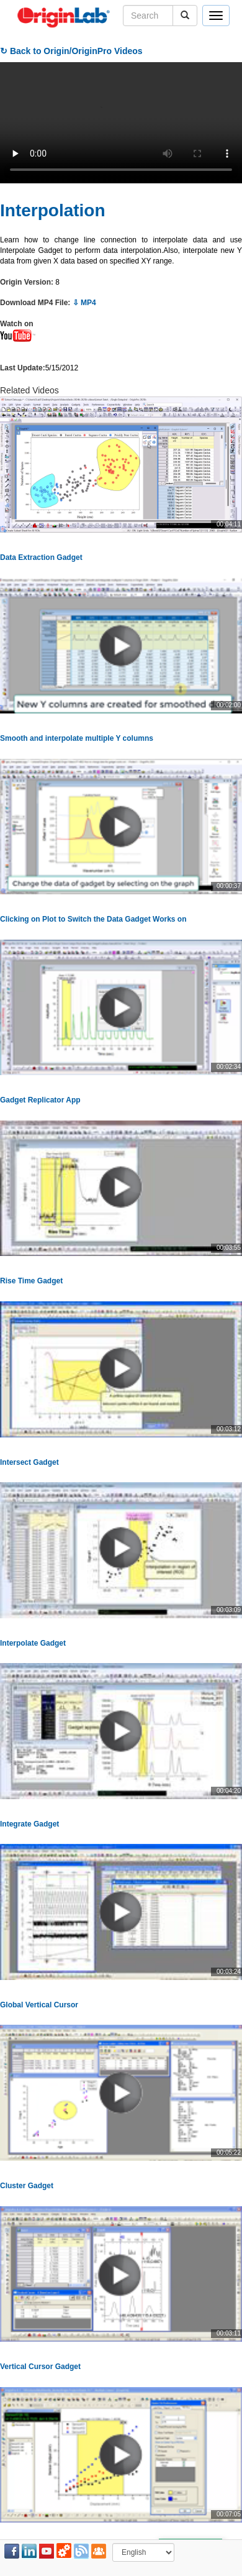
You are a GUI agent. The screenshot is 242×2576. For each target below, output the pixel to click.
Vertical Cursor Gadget (40, 2366)
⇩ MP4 (84, 302)
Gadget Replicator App (40, 1100)
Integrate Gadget (29, 1824)
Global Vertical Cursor (39, 2005)
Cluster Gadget (26, 2185)
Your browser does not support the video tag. (121, 122)
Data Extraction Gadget (41, 557)
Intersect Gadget (29, 1462)
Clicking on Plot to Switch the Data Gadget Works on (93, 919)
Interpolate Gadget (33, 1643)
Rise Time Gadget (31, 1281)
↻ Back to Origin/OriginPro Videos (71, 51)
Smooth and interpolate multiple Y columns (76, 738)
